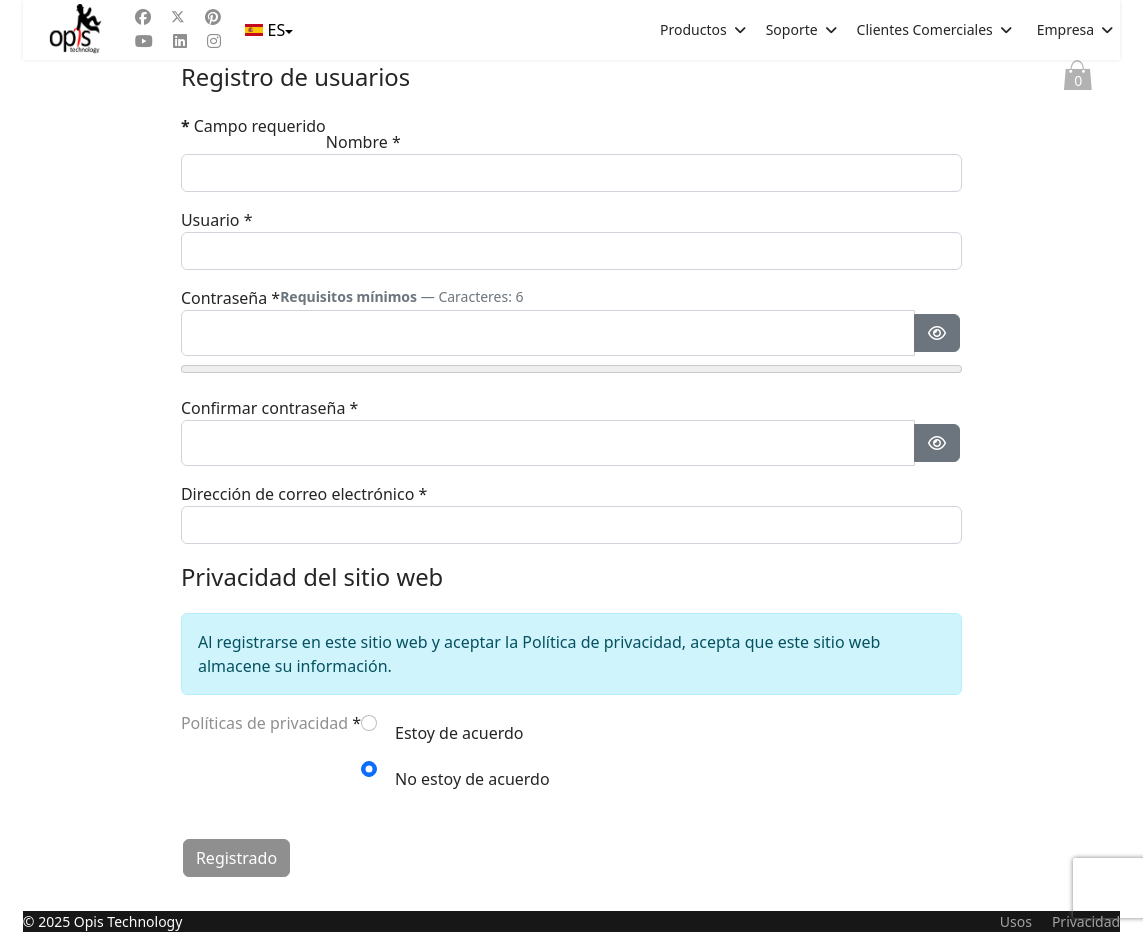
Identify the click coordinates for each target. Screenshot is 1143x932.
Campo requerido (253, 126)
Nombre (363, 142)
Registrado (236, 858)
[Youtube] (144, 41)
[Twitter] (178, 17)
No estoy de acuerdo (472, 779)
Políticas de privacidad (264, 723)
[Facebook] (143, 17)
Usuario (217, 220)
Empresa (1065, 29)
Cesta (1078, 80)
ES (267, 30)
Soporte (792, 29)
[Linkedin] (180, 41)
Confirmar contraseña (269, 408)
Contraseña (230, 298)
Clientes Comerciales (925, 29)
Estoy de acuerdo (459, 733)
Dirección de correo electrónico (304, 494)
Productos (693, 29)
